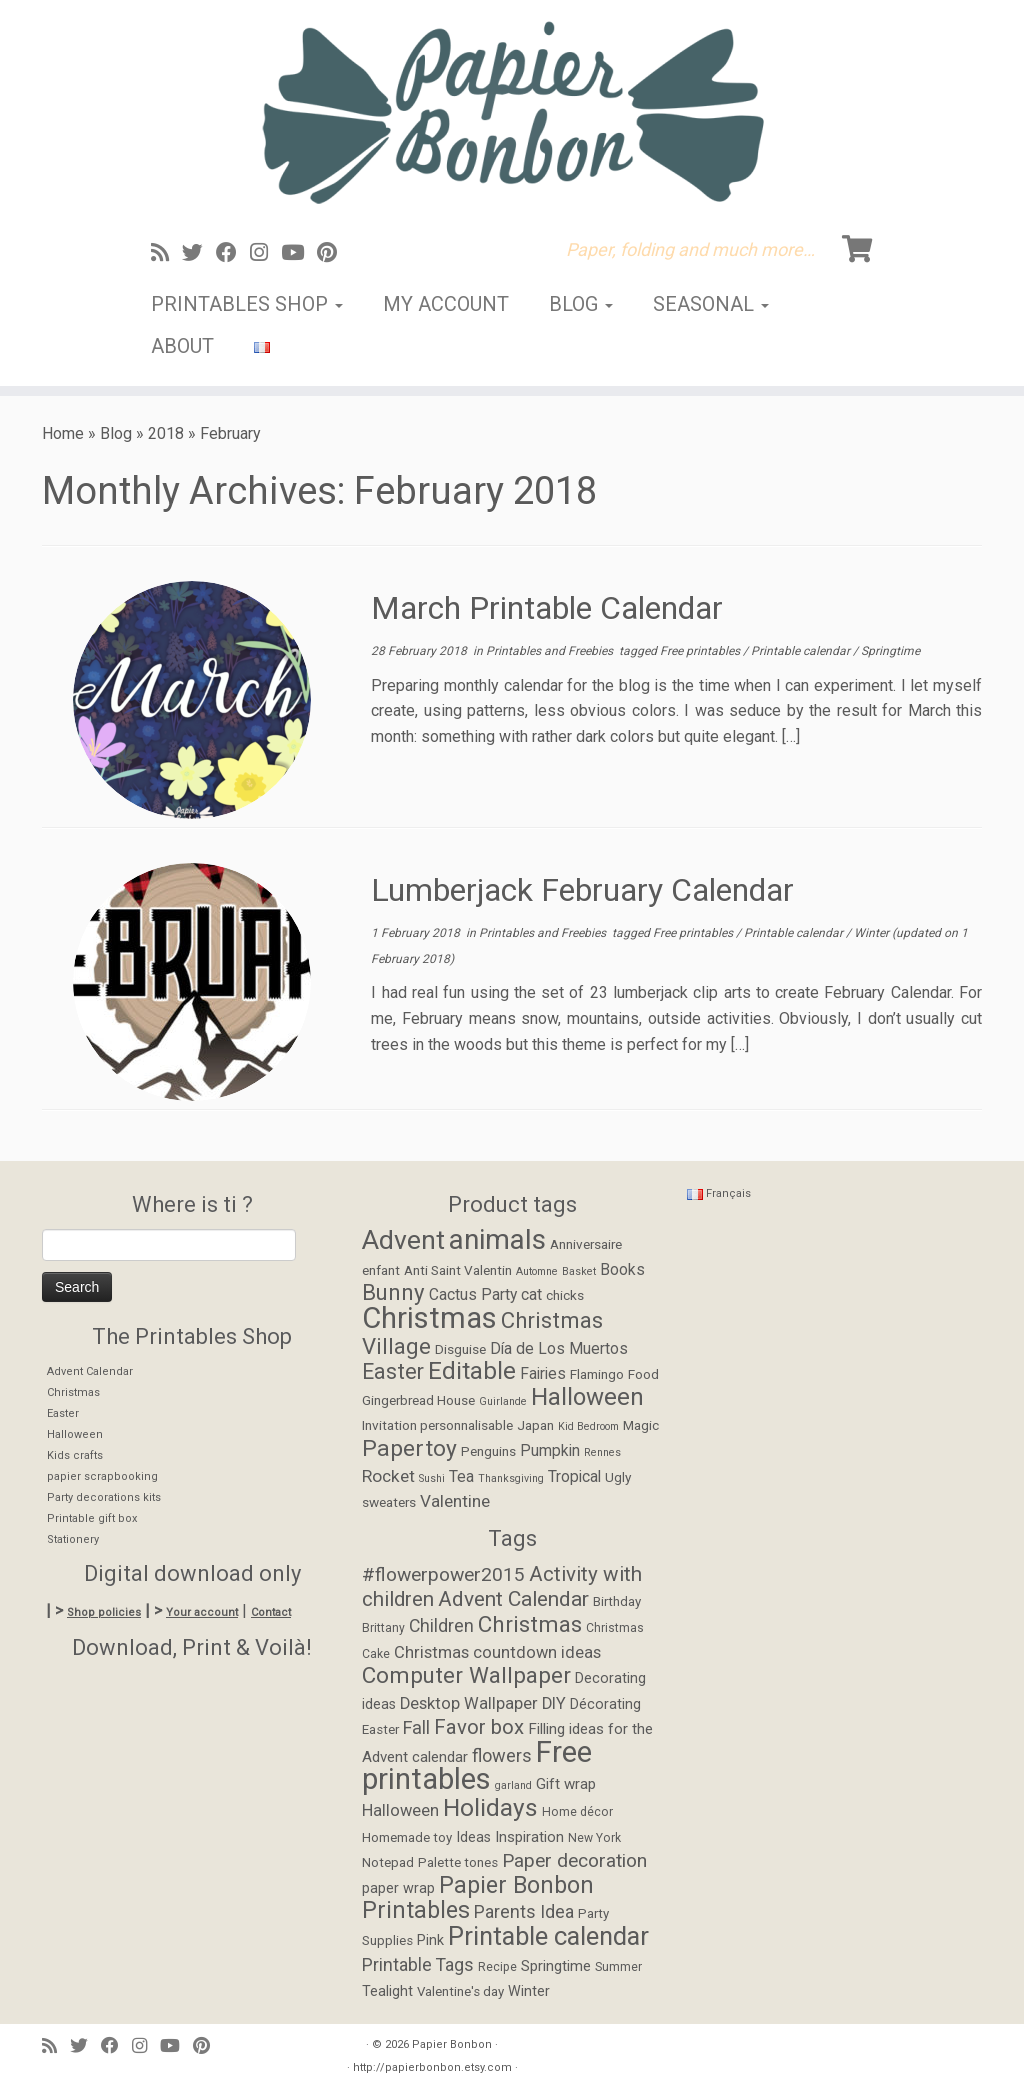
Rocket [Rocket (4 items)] (388, 1476)
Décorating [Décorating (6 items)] (605, 1704)
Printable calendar (802, 651)
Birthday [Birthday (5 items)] (617, 1601)
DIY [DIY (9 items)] (554, 1703)
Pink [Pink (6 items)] (430, 1940)
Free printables (701, 651)
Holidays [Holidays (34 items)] (490, 1807)
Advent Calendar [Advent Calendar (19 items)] (513, 1599)
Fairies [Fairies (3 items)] (543, 1374)
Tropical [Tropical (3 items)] (574, 1477)
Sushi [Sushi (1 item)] (432, 1478)
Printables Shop (247, 304)
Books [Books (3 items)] (622, 1270)
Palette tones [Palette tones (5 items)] (458, 1862)
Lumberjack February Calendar (582, 890)
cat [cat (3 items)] (531, 1295)
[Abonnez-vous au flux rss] (166, 253)
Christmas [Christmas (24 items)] (530, 1624)
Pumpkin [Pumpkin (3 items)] (550, 1451)
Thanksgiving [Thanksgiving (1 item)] (511, 1478)
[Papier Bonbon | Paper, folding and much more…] (512, 112)
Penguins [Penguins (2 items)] (488, 1451)
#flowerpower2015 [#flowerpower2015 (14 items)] (443, 1574)
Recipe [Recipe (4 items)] (497, 1967)
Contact (271, 1612)
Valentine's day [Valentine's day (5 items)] (460, 1991)
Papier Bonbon (452, 2044)
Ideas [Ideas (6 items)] (473, 1837)
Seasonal (711, 304)
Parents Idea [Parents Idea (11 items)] (524, 1912)
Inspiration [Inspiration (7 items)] (529, 1837)
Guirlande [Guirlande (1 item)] (503, 1401)
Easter (63, 1413)
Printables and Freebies (551, 651)
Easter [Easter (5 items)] (380, 1729)
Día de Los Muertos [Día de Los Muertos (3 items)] (559, 1349)
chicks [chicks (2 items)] (565, 1295)
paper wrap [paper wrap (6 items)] (398, 1888)
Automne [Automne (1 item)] (537, 1271)
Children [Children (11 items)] (441, 1626)
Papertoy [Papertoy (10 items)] (409, 1448)
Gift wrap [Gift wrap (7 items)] (566, 1784)
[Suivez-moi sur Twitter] (199, 253)
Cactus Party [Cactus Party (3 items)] (473, 1295)
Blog (581, 304)
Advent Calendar (90, 1371)
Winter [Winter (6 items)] (529, 1991)
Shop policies (104, 1612)
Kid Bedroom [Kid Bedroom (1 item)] (588, 1426)
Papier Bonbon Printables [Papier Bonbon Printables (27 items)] (478, 1898)
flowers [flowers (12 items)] (502, 1755)
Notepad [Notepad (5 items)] (388, 1862)
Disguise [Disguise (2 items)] (460, 1349)
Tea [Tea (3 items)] (461, 1477)
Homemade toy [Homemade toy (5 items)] (407, 1837)
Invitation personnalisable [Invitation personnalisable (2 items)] (437, 1425)
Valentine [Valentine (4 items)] (455, 1501)
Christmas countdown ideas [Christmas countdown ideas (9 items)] (497, 1652)
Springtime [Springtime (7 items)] (556, 1966)
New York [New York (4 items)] (594, 1838)
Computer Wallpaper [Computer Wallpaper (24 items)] (466, 1675)
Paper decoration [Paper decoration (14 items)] (574, 1860)
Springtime (890, 651)
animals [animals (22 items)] (497, 1239)
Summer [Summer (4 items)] (618, 1967)
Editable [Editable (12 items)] (472, 1371)
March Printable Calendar (547, 608)
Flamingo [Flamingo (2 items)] (597, 1374)
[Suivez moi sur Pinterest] (333, 253)
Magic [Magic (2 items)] (641, 1425)
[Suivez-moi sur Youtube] (299, 253)
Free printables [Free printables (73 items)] (477, 1766)
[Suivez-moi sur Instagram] (265, 253)
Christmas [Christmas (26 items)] (429, 1318)
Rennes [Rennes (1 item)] (602, 1452)
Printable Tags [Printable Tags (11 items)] (418, 1965)
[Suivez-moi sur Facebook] (233, 253)
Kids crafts (75, 1455)
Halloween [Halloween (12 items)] (587, 1397)
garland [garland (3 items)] (513, 1785)
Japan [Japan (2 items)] (535, 1425)
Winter (873, 933)
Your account (202, 1612)
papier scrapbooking (102, 1476)
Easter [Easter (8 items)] (393, 1371)
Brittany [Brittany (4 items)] (383, 1628)
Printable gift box (92, 1518)
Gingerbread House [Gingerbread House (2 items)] (418, 1400)
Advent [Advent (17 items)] (403, 1239)
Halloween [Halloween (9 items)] (400, 1810)
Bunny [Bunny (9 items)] (393, 1292)
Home (63, 433)
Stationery (73, 1539)
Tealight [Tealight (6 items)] (387, 1991)
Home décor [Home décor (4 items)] (577, 1812)
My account (446, 304)
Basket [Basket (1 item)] (579, 1271)
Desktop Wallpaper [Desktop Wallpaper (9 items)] (469, 1703)
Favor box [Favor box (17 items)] (479, 1727)
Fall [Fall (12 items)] (416, 1727)
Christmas (73, 1392)
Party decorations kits (104, 1497)
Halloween (75, 1434)
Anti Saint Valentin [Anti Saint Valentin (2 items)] (458, 1270)
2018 (166, 433)
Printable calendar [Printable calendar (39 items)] (548, 1936)
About (182, 346)
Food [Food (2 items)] (643, 1374)
